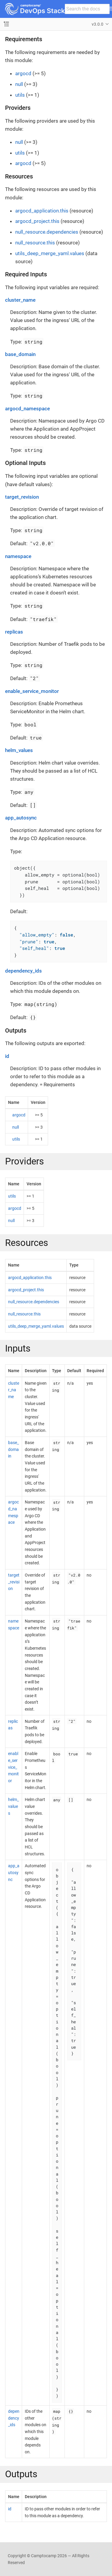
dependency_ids (23, 971)
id (7, 1056)
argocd (23, 73)
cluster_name (20, 300)
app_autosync (21, 818)
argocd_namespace (27, 409)
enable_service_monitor (32, 691)
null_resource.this (35, 243)
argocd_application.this (41, 211)
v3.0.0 (97, 24)
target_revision (22, 497)
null (19, 84)
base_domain (20, 354)
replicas (14, 632)
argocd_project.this (37, 221)
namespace (18, 556)
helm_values (19, 750)
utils (20, 95)
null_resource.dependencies (46, 232)
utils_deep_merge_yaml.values (49, 253)
